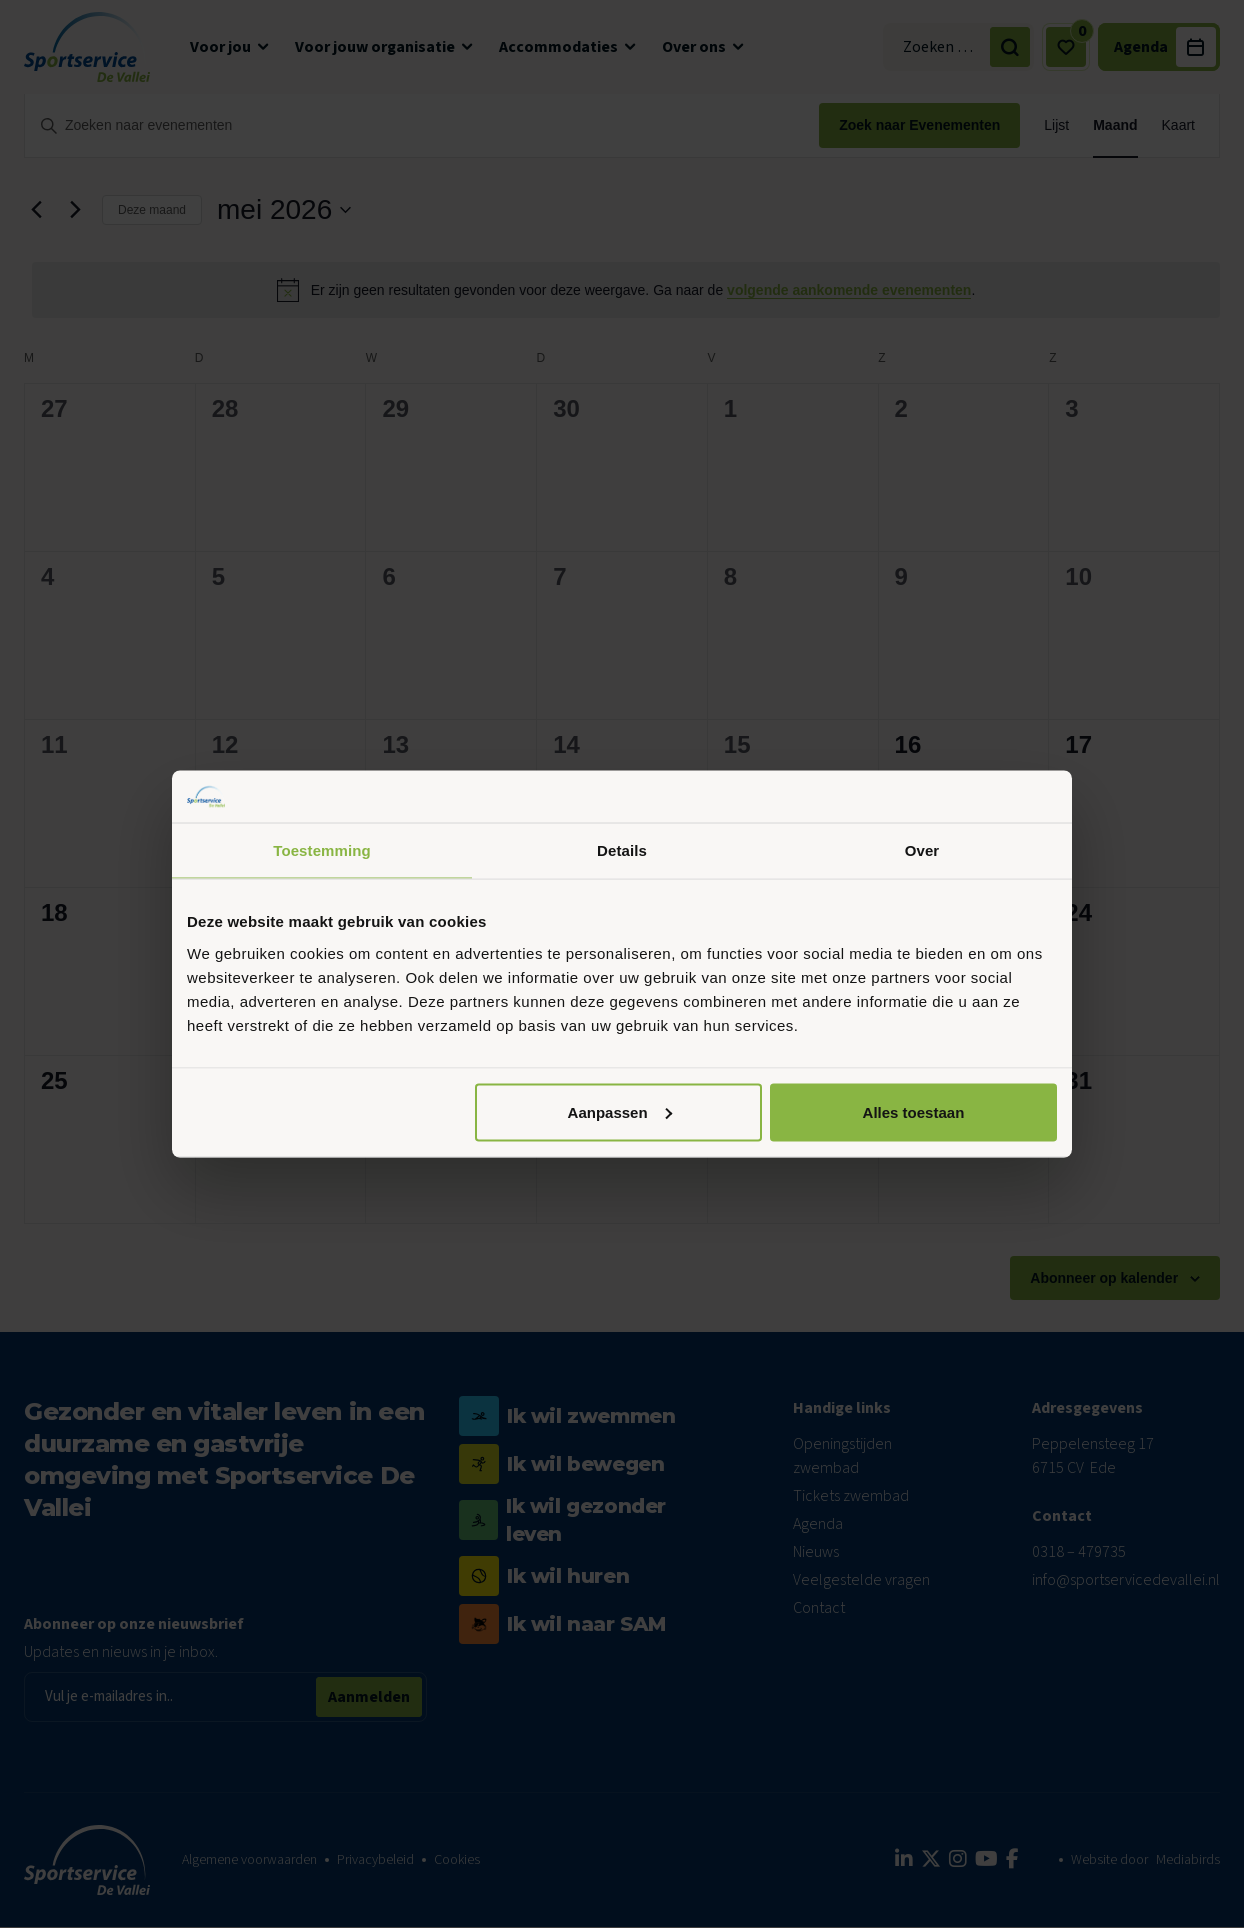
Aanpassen (620, 1111)
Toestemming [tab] (322, 850)
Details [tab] (622, 850)
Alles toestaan (914, 1111)
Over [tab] (922, 850)
